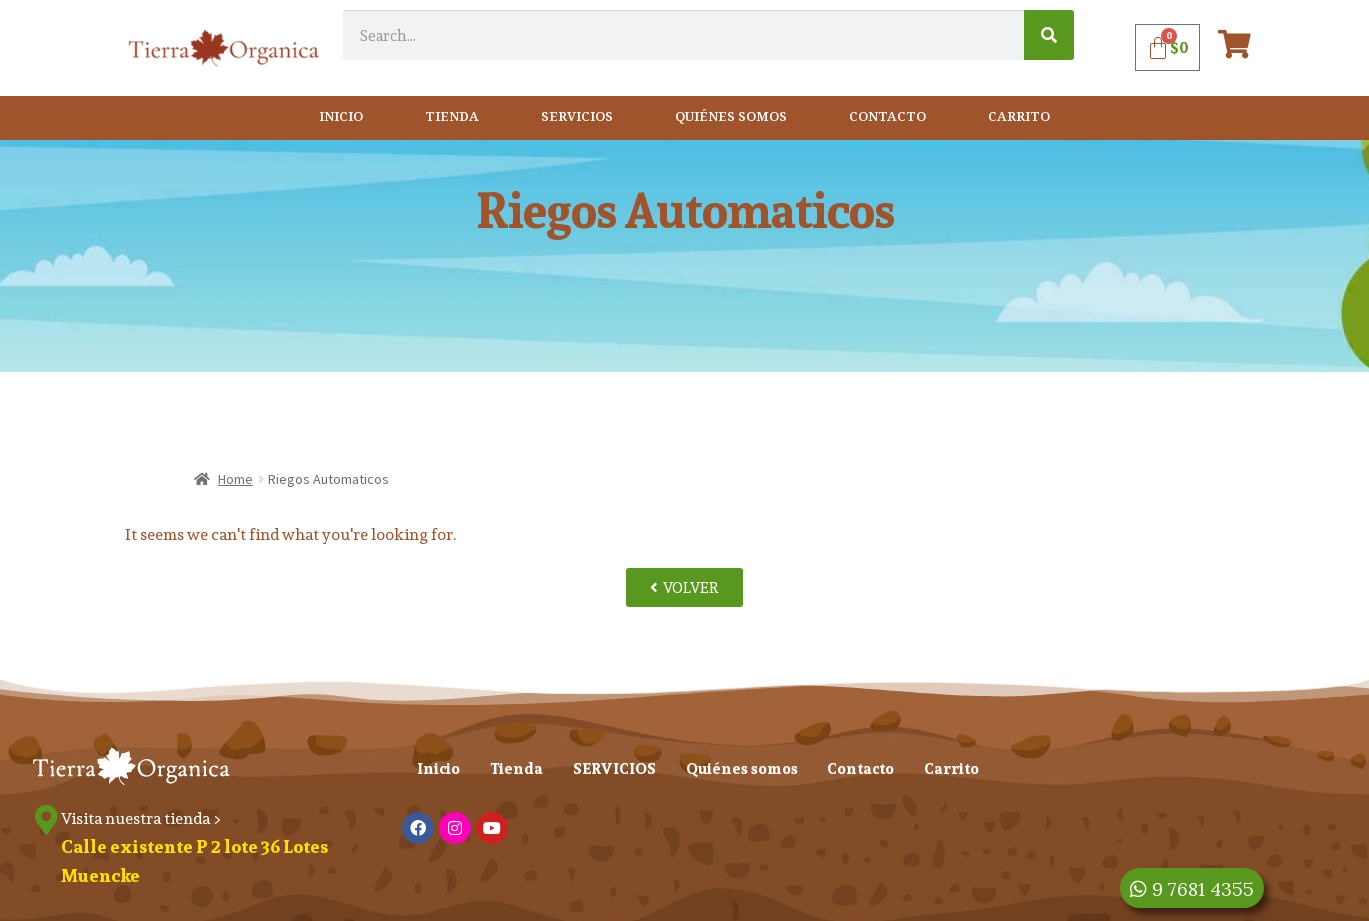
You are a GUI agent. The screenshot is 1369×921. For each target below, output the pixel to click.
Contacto (887, 117)
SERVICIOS (577, 117)
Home (235, 479)
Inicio (341, 117)
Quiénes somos (731, 117)
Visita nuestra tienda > (141, 818)
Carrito (1019, 117)
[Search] (1049, 35)
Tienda (452, 117)
